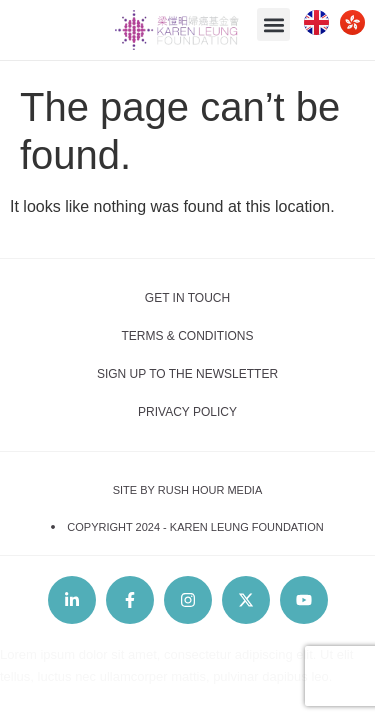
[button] (273, 24)
